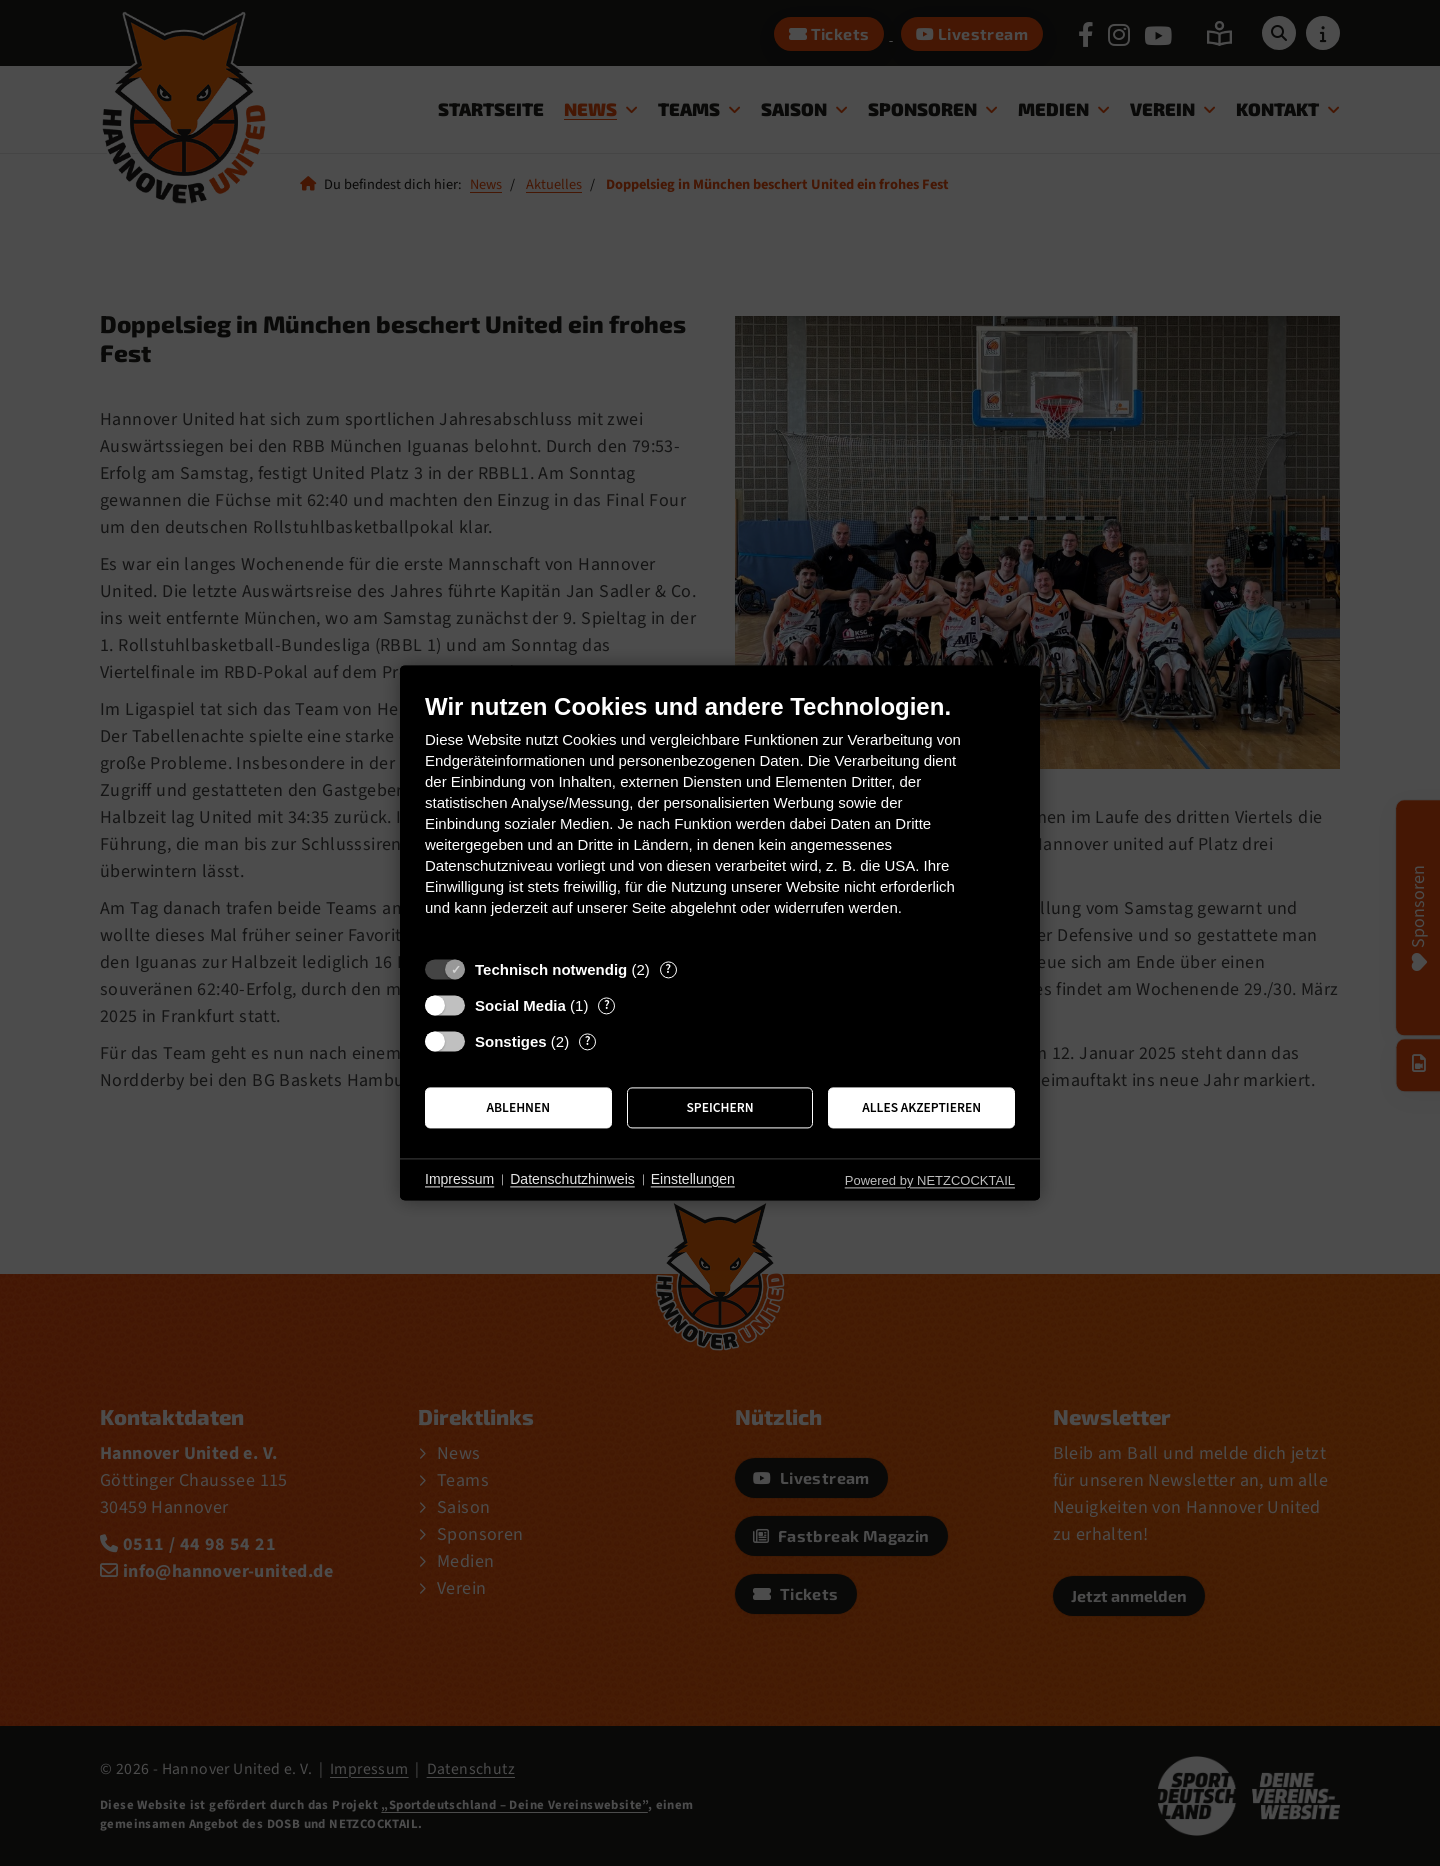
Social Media (520, 1005)
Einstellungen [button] (693, 1179)
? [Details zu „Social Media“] (607, 1005)
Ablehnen (519, 1107)
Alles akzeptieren (921, 1107)
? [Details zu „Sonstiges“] (588, 1041)
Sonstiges (511, 1041)
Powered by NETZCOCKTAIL (930, 1180)
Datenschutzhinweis (572, 1179)
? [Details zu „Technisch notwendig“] (668, 969)
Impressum (459, 1179)
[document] (720, 819)
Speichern (719, 1107)
